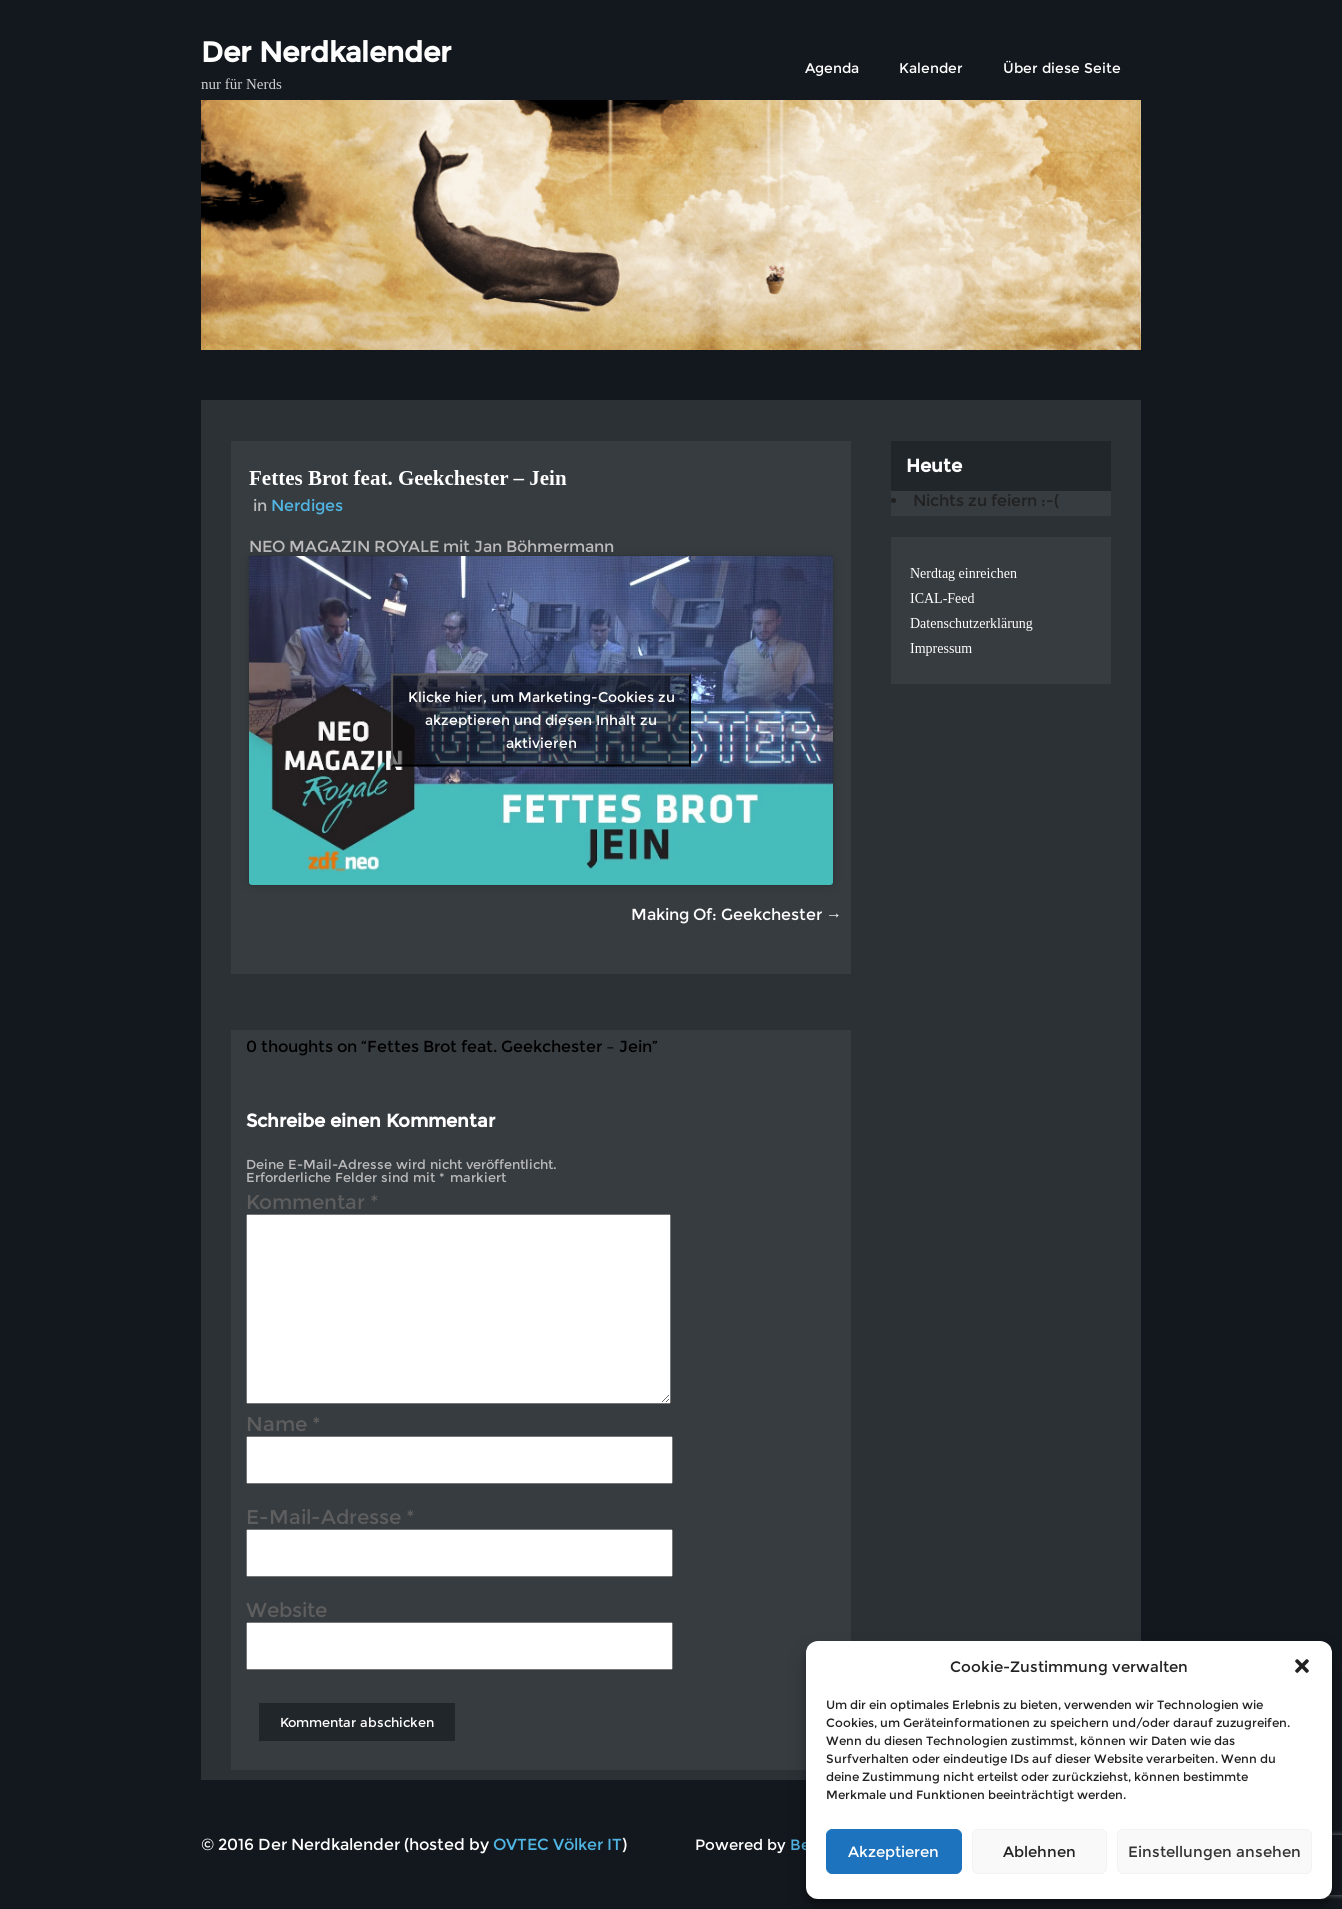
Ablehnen (1039, 1851)
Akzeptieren (893, 1851)
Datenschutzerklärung (971, 623)
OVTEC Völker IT (557, 1844)
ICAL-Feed (942, 598)
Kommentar (312, 1205)
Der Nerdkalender (326, 52)
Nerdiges (307, 505)
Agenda (832, 68)
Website (286, 1613)
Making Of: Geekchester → (736, 914)
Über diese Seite (1062, 68)
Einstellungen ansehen (1214, 1851)
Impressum (941, 648)
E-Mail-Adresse (330, 1520)
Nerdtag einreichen (963, 573)
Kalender (931, 68)
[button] (1302, 1666)
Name (283, 1427)
